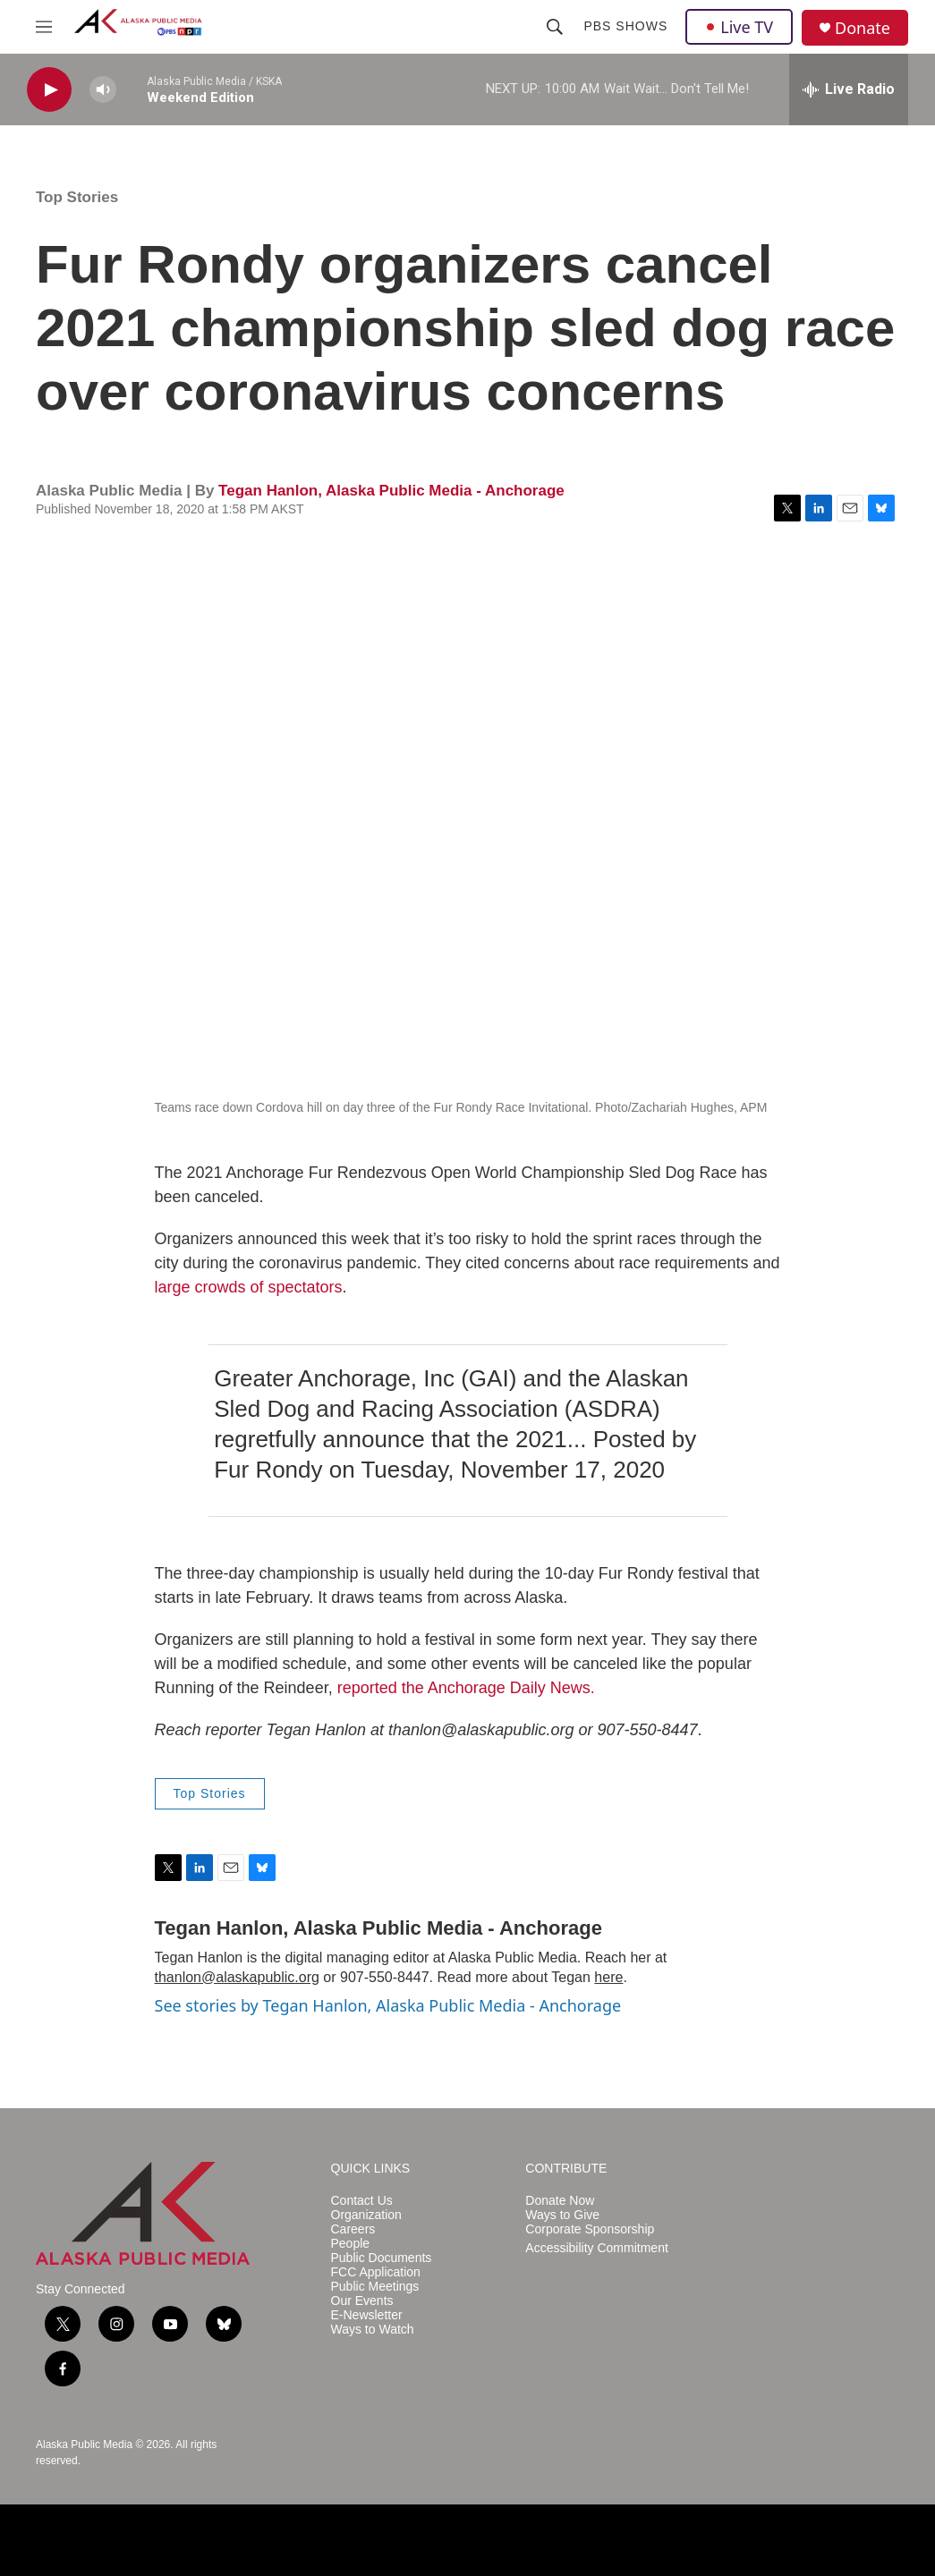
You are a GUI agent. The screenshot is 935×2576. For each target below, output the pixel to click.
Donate (862, 28)
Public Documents (381, 2258)
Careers (353, 2229)
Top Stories (77, 197)
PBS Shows (625, 26)
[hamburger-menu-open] (44, 27)
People (350, 2243)
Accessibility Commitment (596, 2248)
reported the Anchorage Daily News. (466, 1688)
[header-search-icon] (555, 27)
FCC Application (376, 2272)
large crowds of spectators (249, 1287)
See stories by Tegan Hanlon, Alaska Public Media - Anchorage (388, 2005)
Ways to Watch (372, 2329)
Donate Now (559, 2200)
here (608, 1977)
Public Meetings (375, 2286)
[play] (49, 90)
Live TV (739, 27)
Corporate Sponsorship (589, 2229)
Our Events (362, 2301)
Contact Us (362, 2200)
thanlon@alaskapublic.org (237, 1977)
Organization (366, 2215)
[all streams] (848, 89)
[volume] (103, 90)
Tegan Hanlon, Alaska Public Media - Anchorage (391, 490)
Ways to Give (562, 2215)
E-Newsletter (367, 2315)
